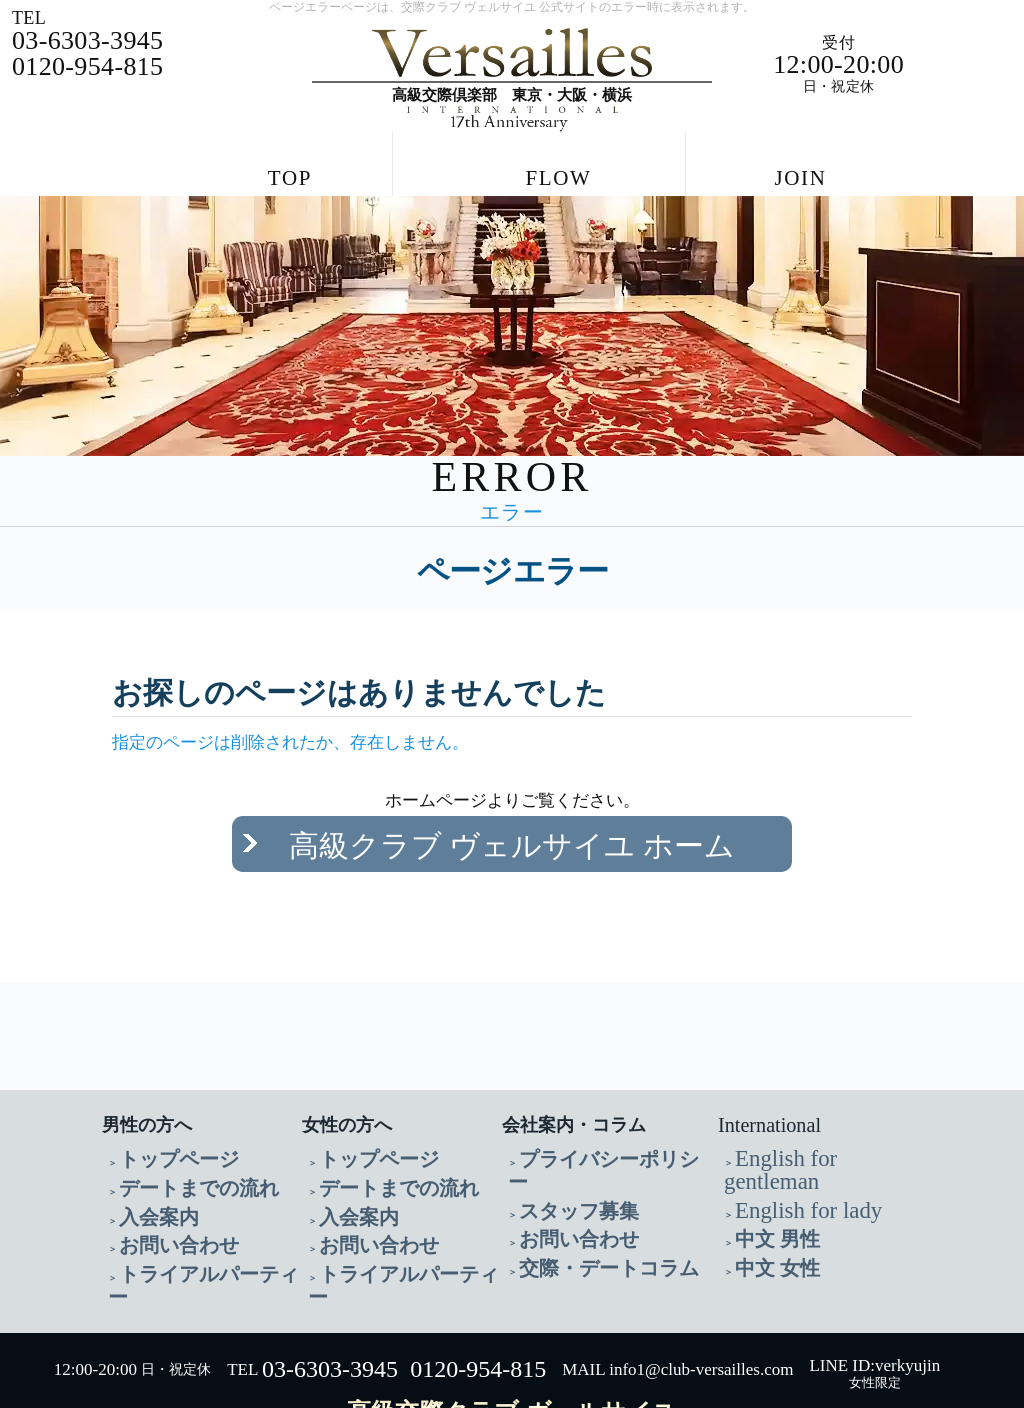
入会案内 (147, 1163)
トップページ (161, 1115)
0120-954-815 (478, 1282)
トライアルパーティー (189, 1211)
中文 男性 (765, 1163)
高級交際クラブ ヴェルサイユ (512, 1324)
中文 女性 (765, 1187)
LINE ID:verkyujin (874, 1277)
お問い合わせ (161, 1187)
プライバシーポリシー (589, 1115)
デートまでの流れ (175, 1139)
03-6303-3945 (330, 1282)
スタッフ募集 (561, 1139)
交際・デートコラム (582, 1187)
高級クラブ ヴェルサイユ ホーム (512, 825)
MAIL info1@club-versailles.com (677, 1282)
